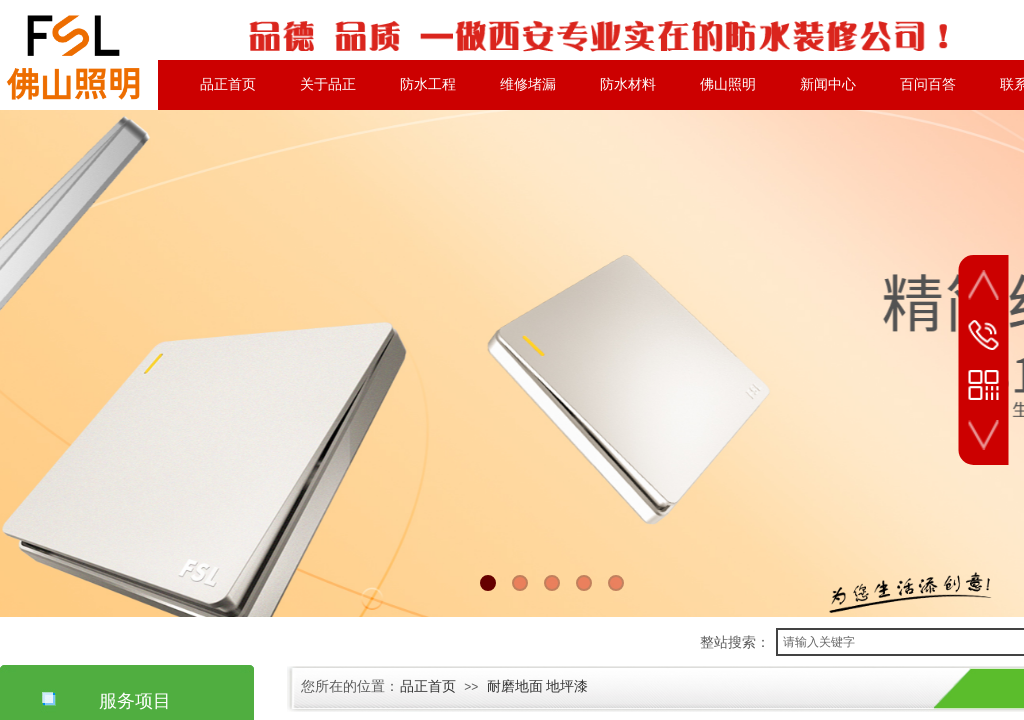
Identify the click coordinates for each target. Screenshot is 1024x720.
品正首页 (228, 84)
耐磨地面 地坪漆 (538, 686)
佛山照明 (728, 84)
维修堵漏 (528, 84)
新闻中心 (828, 84)
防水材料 (628, 84)
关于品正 (328, 84)
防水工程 (428, 84)
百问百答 (928, 84)
